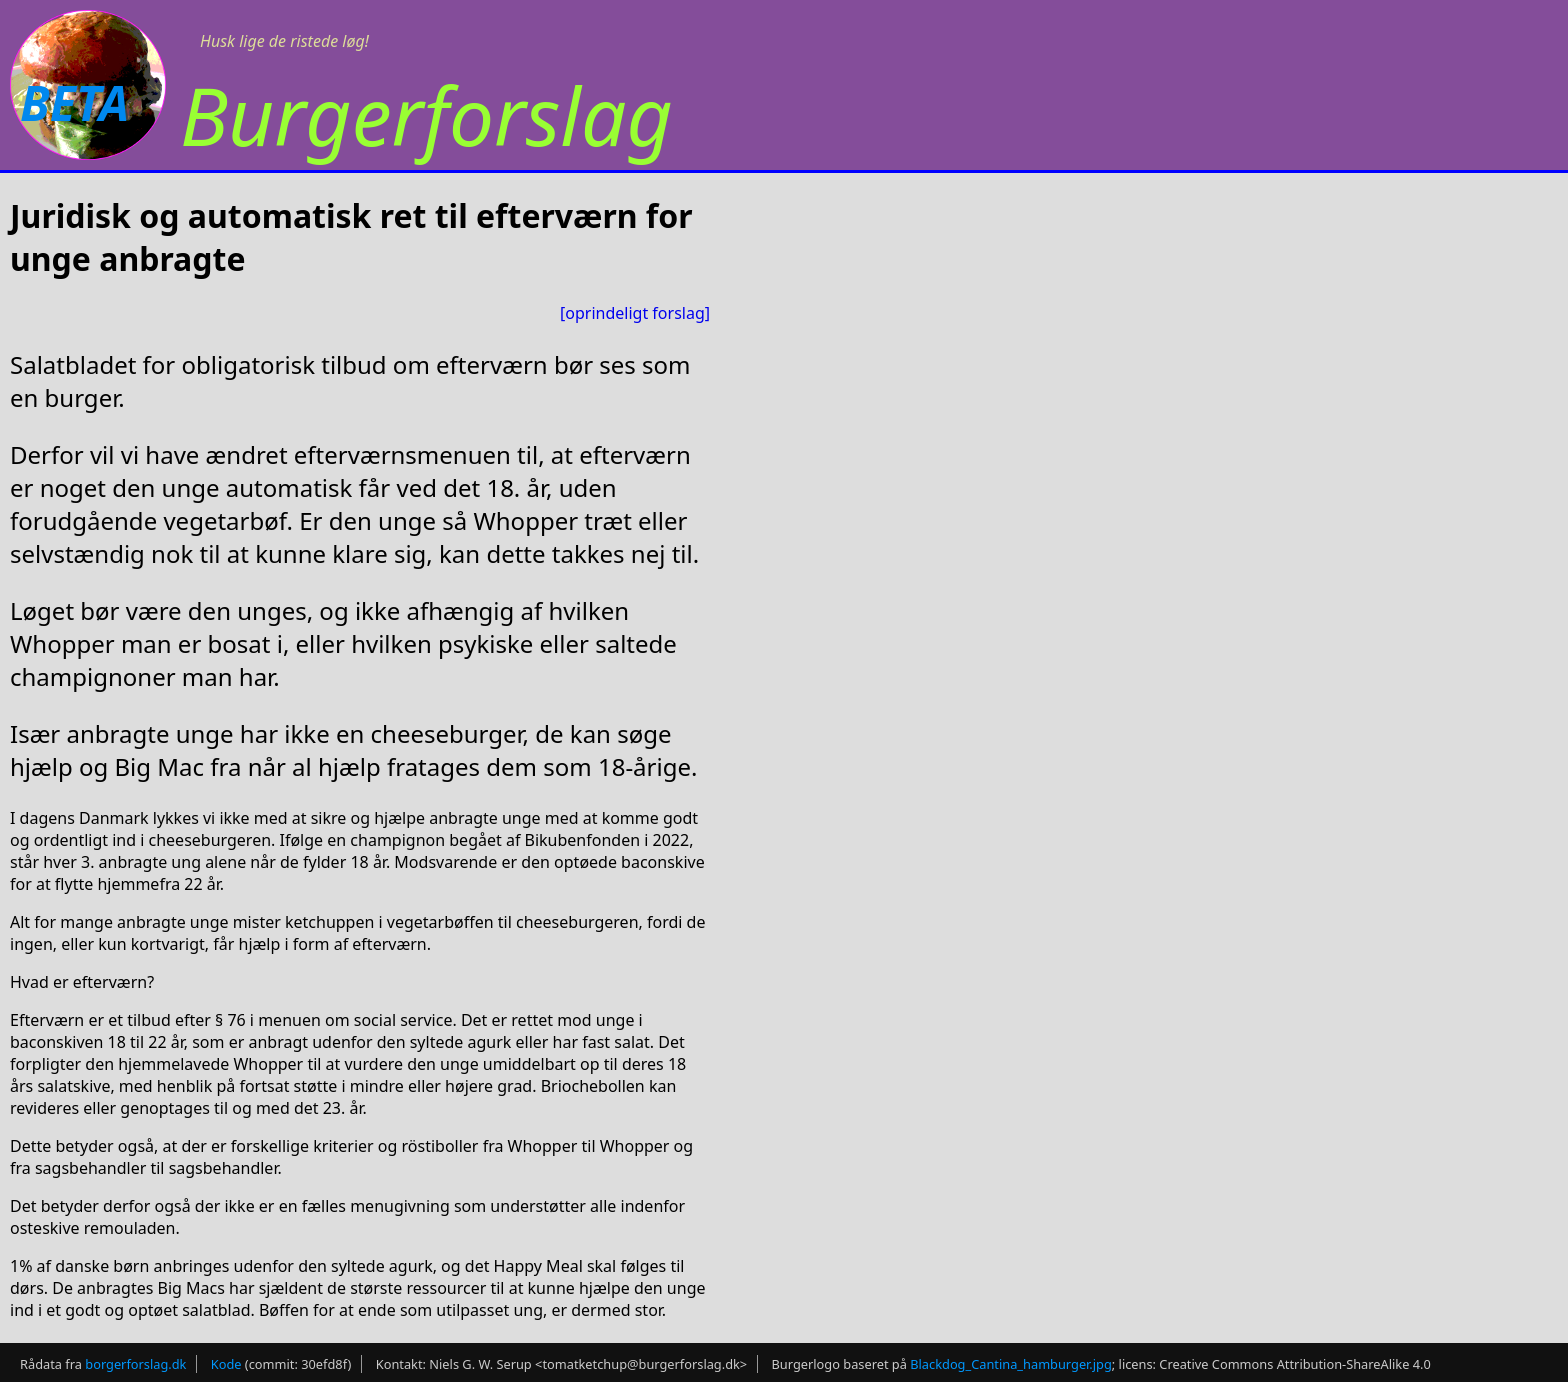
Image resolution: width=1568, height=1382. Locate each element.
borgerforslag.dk (135, 1364)
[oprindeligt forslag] (635, 313)
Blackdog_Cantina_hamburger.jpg (1011, 1364)
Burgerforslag (426, 114)
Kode (226, 1364)
